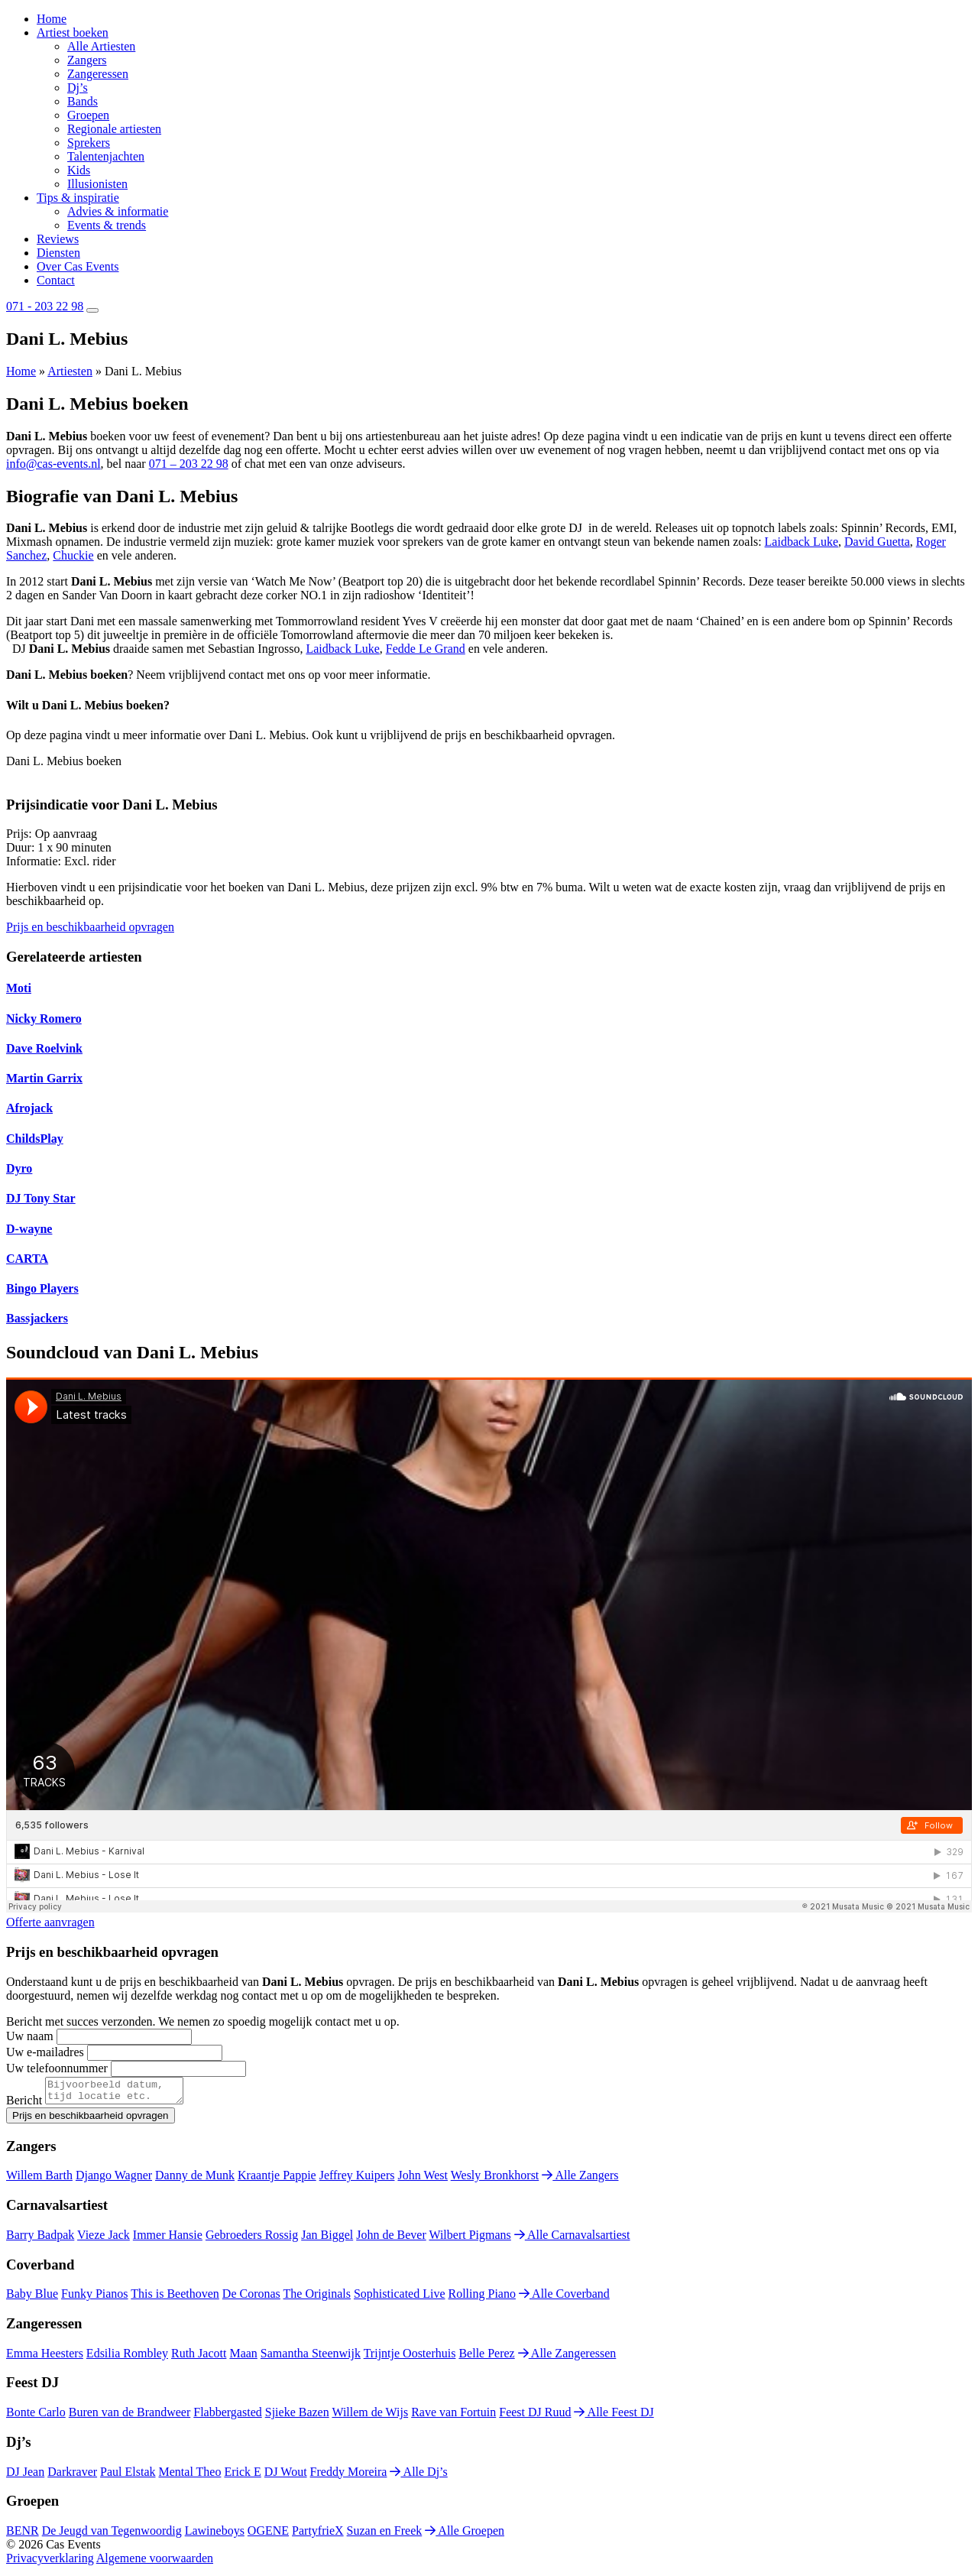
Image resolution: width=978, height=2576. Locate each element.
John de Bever (391, 2239)
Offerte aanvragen (50, 1922)
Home (51, 18)
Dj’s (77, 87)
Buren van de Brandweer (130, 2416)
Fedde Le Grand (425, 648)
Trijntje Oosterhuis (410, 2357)
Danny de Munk (195, 2179)
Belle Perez (486, 2357)
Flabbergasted (227, 2416)
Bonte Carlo (36, 2416)
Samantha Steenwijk (311, 2357)
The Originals (317, 2298)
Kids (78, 170)
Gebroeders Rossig (252, 2239)
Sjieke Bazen (297, 2416)
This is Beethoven (175, 2298)
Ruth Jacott (198, 2357)
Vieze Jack (103, 2239)
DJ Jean (25, 2476)
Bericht (24, 2104)
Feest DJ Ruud (535, 2416)
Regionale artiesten (114, 128)
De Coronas (251, 2298)
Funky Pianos (94, 2298)
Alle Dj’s (418, 2476)
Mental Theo (190, 2476)
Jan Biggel (327, 2239)
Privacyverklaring (50, 2562)
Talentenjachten (105, 156)
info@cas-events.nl (53, 463)
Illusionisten (97, 183)
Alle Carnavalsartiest (572, 2239)
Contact (56, 280)
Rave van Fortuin (453, 2416)
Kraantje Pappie (277, 2179)
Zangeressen (97, 73)
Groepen (88, 115)
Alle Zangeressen (567, 2357)
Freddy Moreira (348, 2476)
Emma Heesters (44, 2357)
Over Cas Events (78, 266)
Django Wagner (114, 2179)
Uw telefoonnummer (57, 2068)
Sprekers (88, 142)
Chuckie (73, 555)
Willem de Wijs (370, 2416)
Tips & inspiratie (78, 197)
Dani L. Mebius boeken (63, 760)
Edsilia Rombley (127, 2357)
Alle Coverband (564, 2298)
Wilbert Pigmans (469, 2239)
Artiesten (69, 371)
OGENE (268, 2535)
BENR (22, 2535)
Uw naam (29, 2035)
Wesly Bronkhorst (495, 2179)
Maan (243, 2357)
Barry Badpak (40, 2239)
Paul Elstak (127, 2476)
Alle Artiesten (101, 46)
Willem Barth (39, 2179)
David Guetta (877, 541)
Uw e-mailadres (45, 2052)
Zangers (87, 60)
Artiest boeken (72, 32)
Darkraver (72, 2476)
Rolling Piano (482, 2298)
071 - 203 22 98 (44, 306)
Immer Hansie (167, 2239)
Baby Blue (32, 2298)
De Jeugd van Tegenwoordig (112, 2535)
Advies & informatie (117, 211)
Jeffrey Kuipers (357, 2179)
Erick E (242, 2476)
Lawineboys (214, 2535)
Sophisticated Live (399, 2298)
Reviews (58, 238)
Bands (82, 101)
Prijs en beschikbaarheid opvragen (90, 926)
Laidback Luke (801, 541)
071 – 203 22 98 (188, 463)
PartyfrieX (318, 2535)
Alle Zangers (580, 2179)
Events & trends (106, 225)
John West (422, 2179)
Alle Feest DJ (613, 2416)
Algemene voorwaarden (154, 2562)
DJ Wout (285, 2476)
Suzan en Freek (385, 2535)
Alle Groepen (464, 2535)
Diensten (58, 252)
